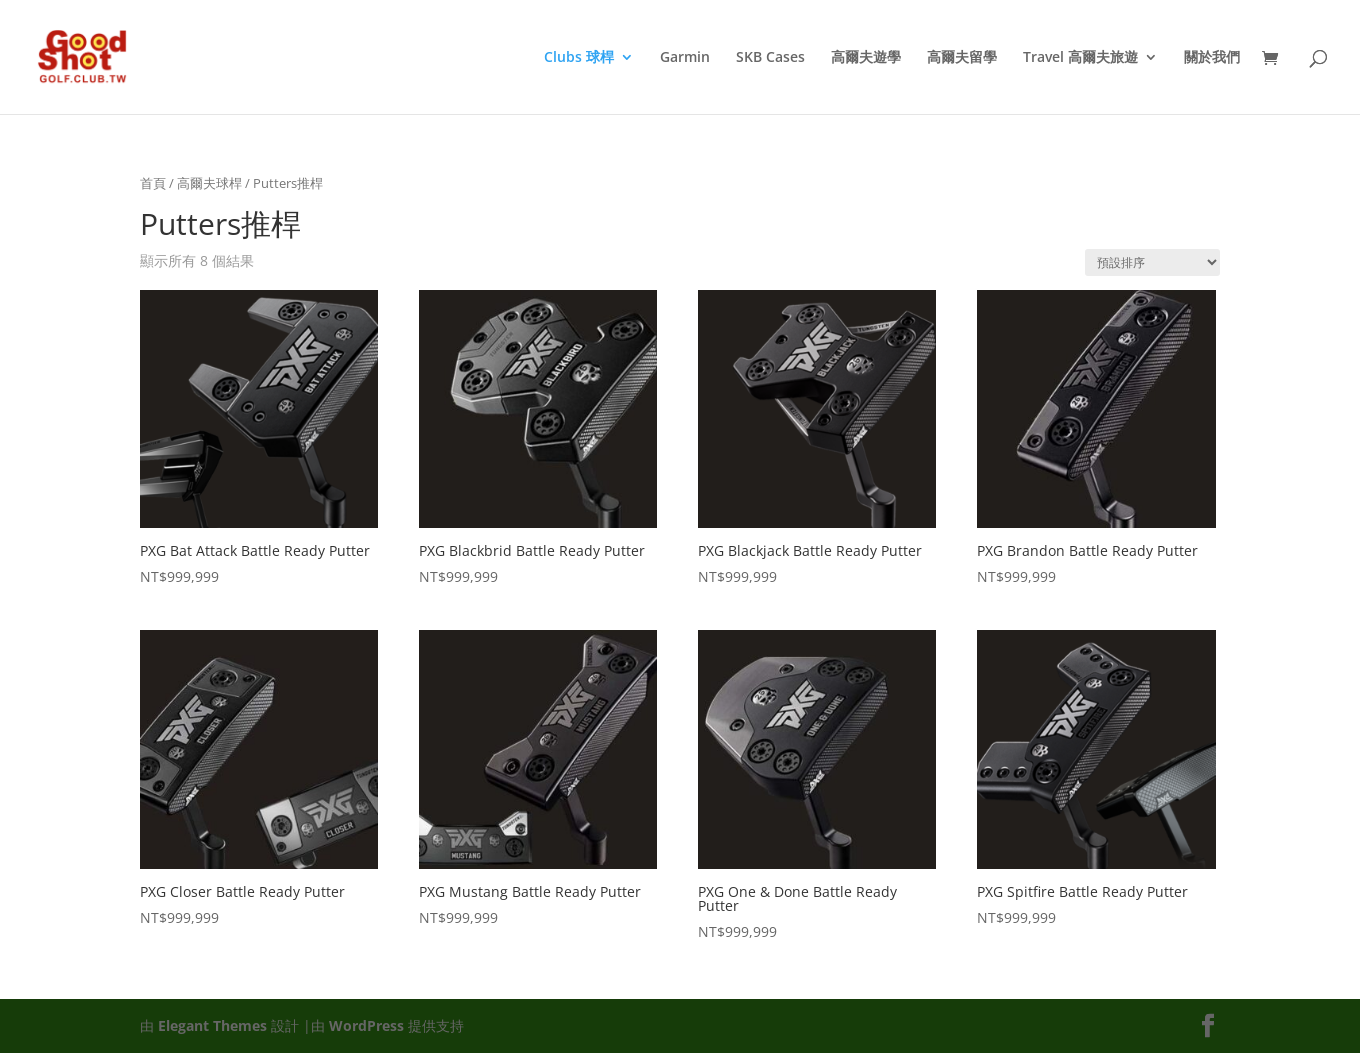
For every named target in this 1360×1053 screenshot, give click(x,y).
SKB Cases (770, 58)
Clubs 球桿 (579, 58)
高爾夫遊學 (866, 58)
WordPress (366, 1025)
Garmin (685, 58)
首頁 (153, 183)
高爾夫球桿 (209, 183)
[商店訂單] (1152, 262)
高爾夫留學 (962, 58)
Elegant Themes (212, 1025)
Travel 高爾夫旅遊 (1080, 58)
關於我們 (1212, 58)
